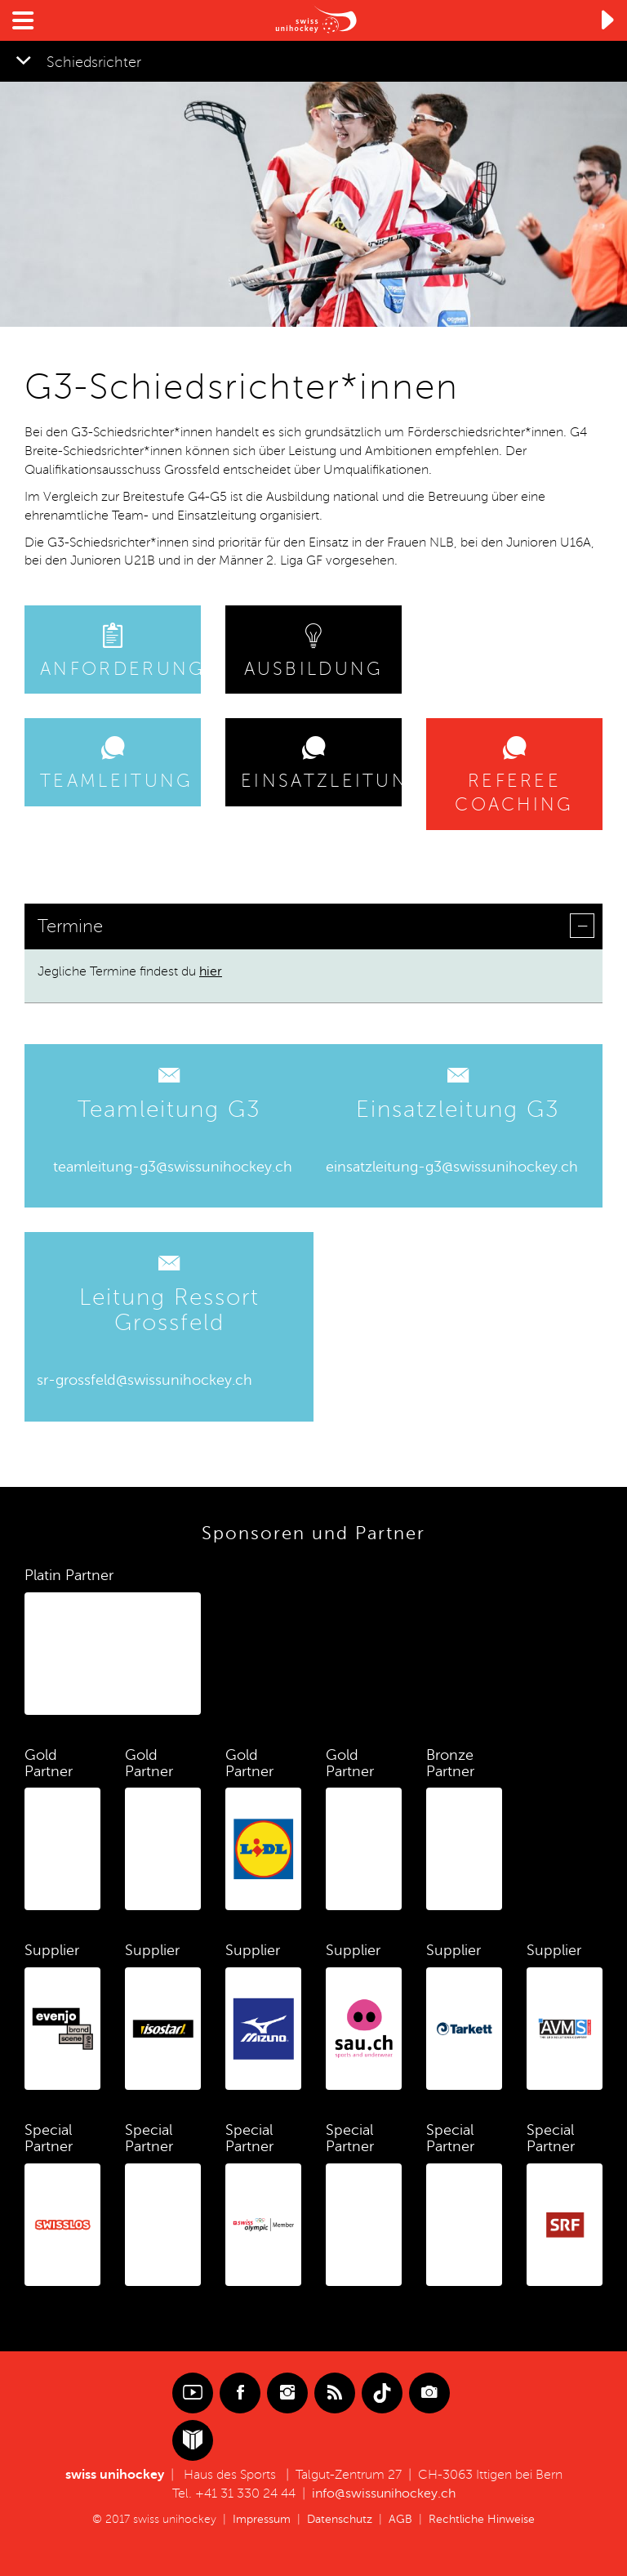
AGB (400, 2519)
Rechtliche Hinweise (482, 2519)
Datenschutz (339, 2519)
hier (210, 971)
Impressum (262, 2519)
